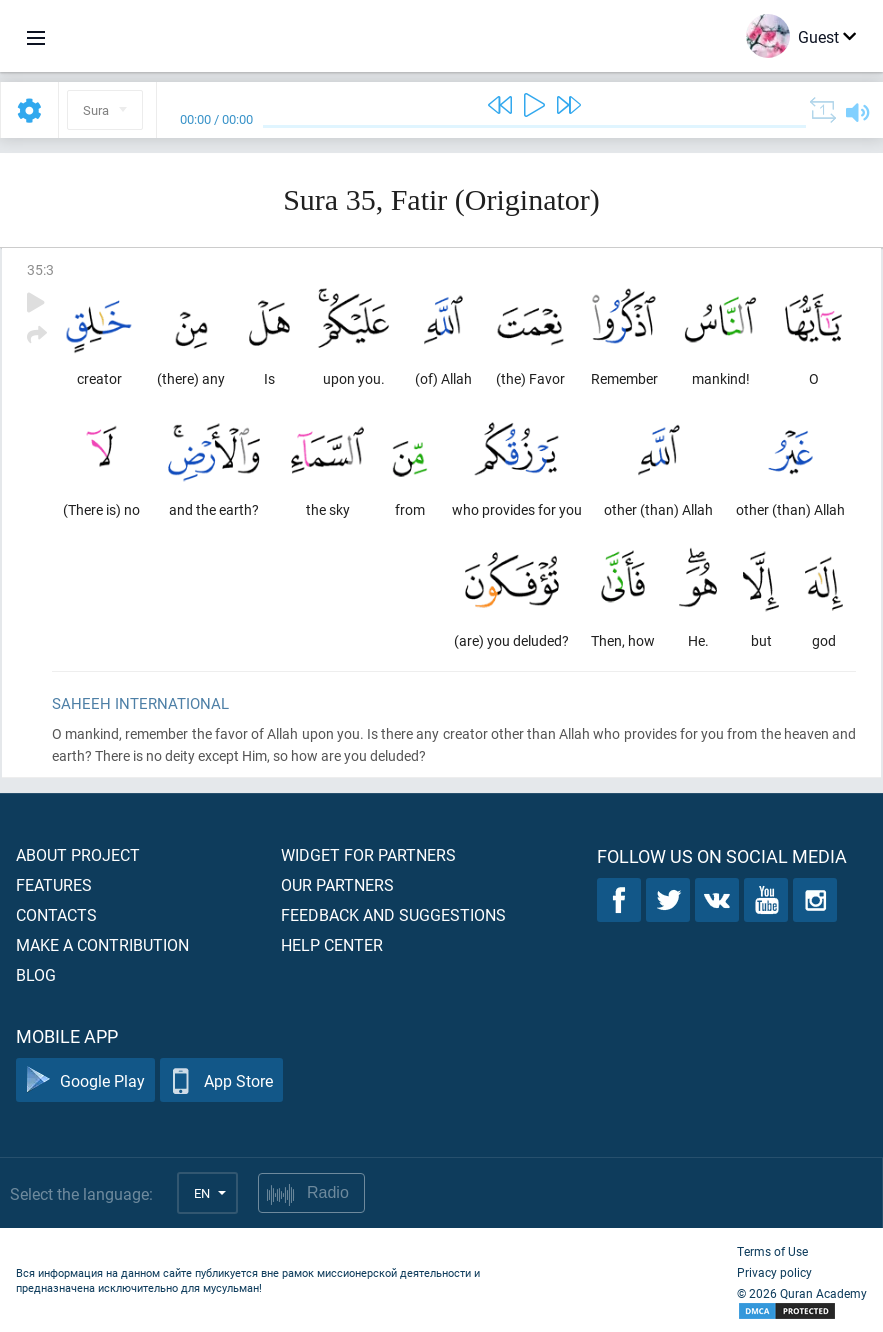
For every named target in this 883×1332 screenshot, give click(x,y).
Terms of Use (772, 1251)
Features (54, 884)
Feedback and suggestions (393, 914)
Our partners (337, 884)
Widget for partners (368, 854)
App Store (221, 1080)
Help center (332, 944)
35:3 (40, 269)
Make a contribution (102, 944)
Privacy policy (774, 1272)
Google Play (85, 1080)
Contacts (56, 914)
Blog (36, 974)
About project (78, 854)
